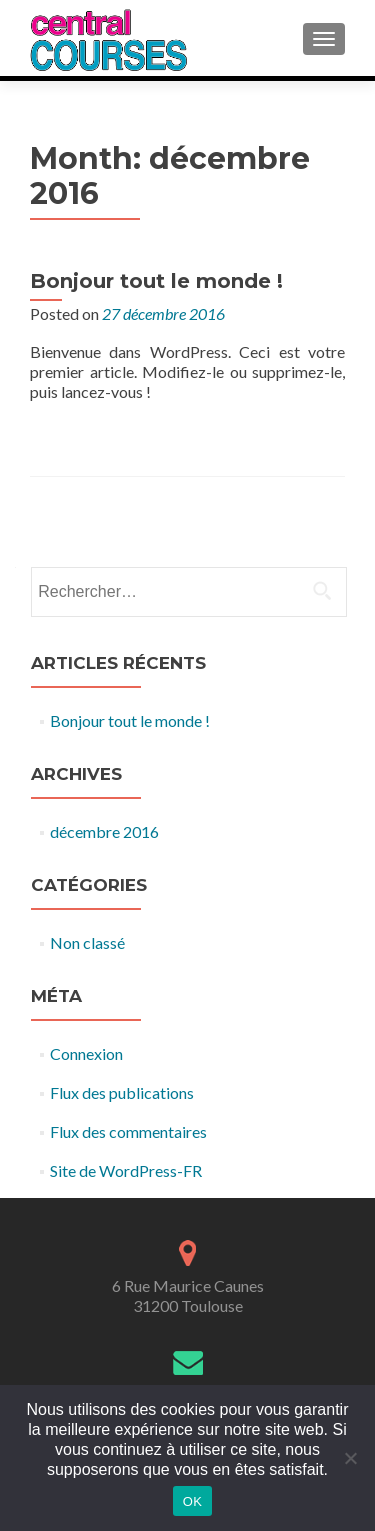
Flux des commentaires (128, 1131)
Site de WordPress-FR (126, 1170)
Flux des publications (122, 1092)
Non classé (87, 942)
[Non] (350, 1458)
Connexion (86, 1053)
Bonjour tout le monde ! (156, 281)
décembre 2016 (104, 831)
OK (192, 1501)
